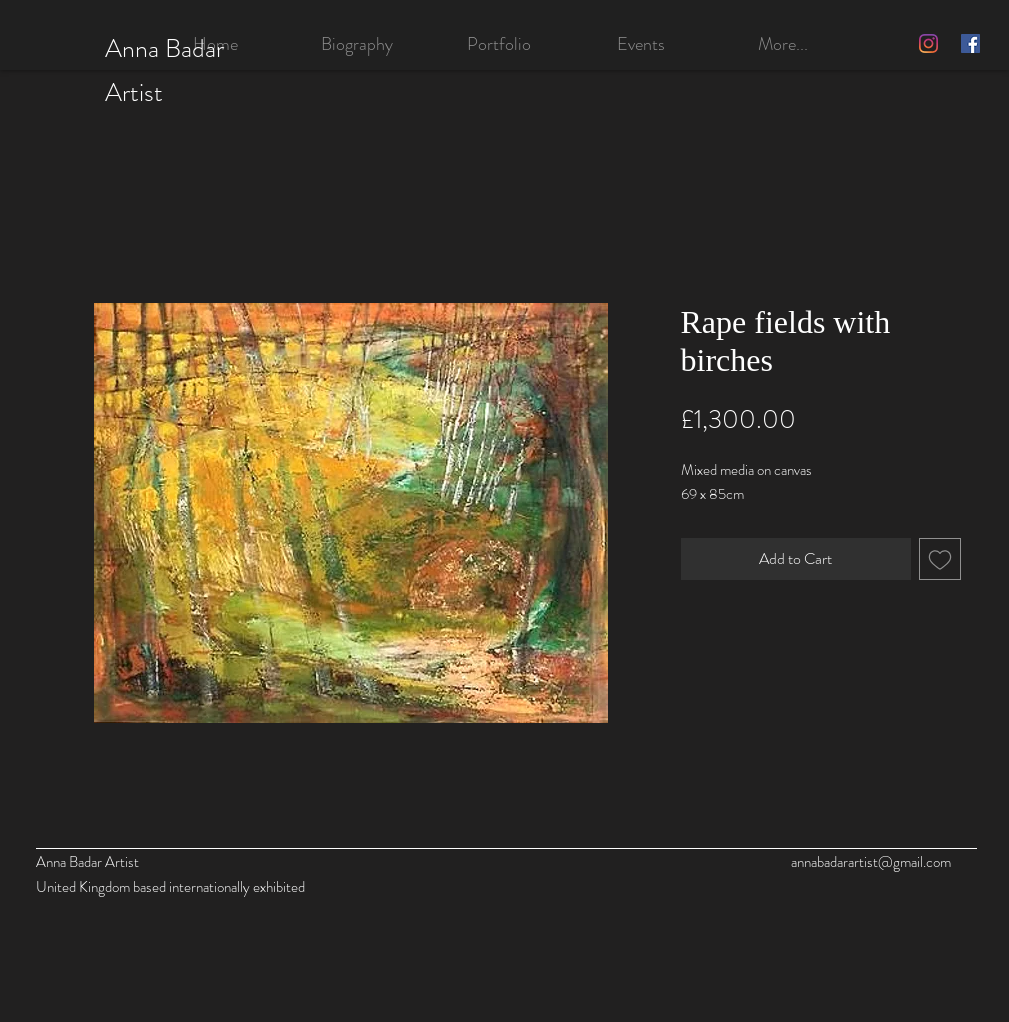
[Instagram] (928, 43)
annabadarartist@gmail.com (871, 862)
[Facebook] (970, 43)
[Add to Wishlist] (940, 559)
